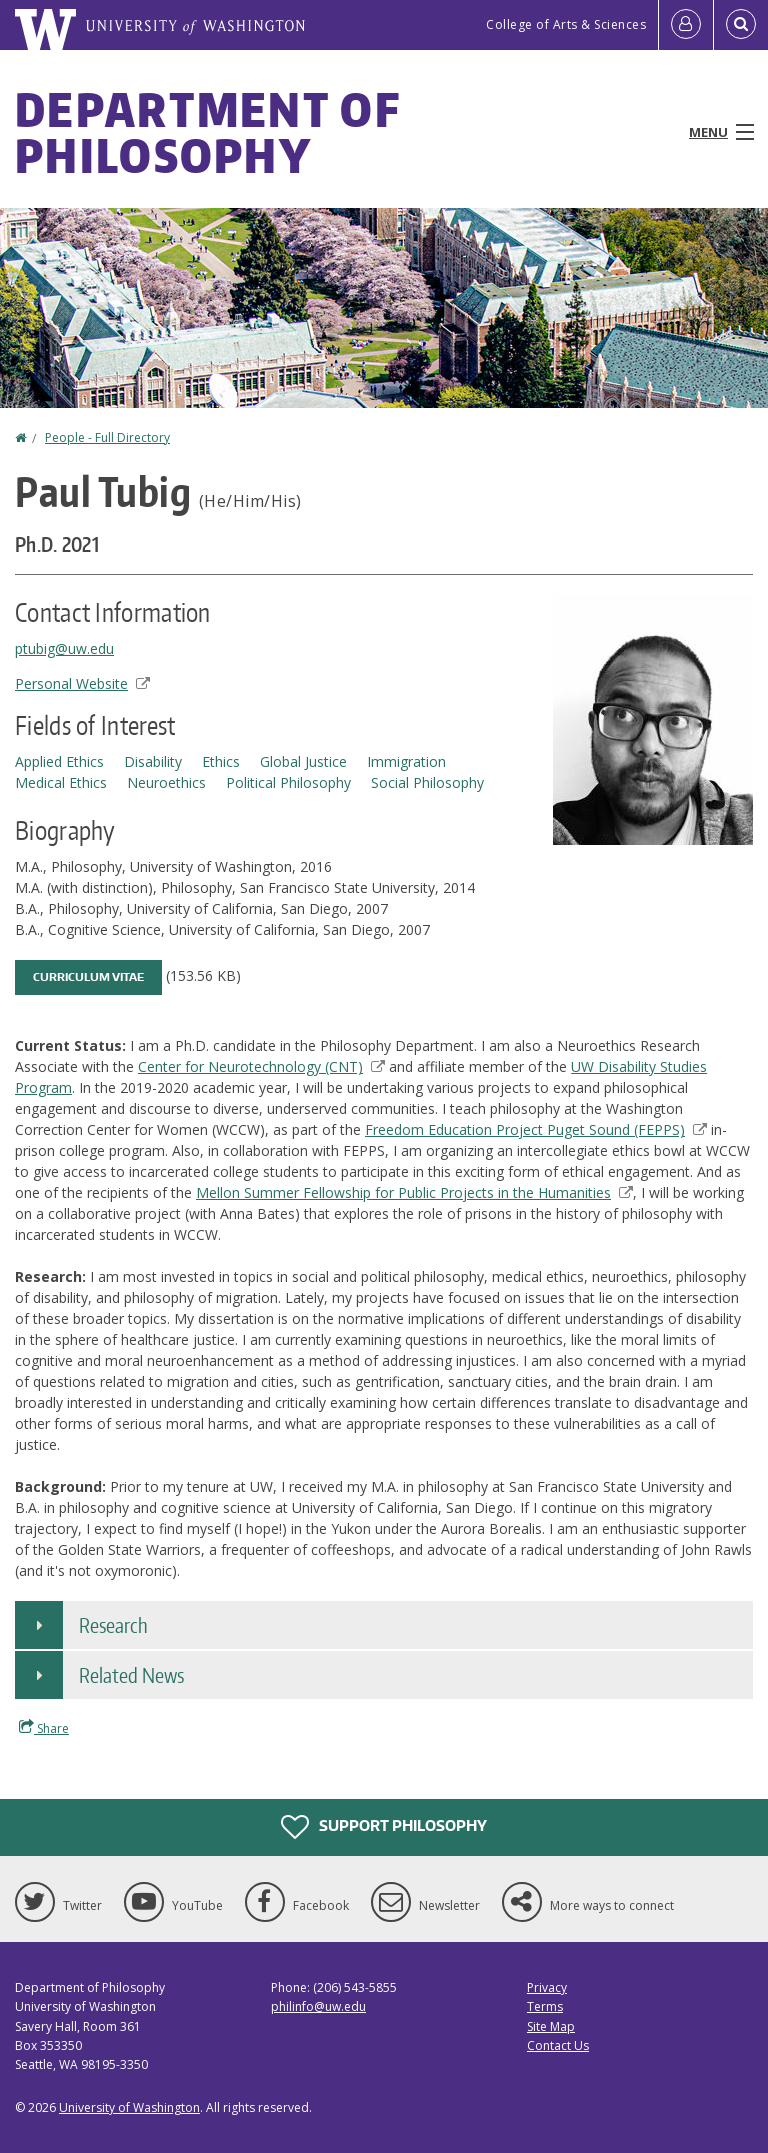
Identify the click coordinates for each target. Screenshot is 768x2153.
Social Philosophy (427, 782)
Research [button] (113, 1625)
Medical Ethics (61, 782)
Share (44, 1728)
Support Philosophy (384, 1827)
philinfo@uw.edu (318, 2006)
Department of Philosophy (207, 132)
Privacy (547, 1987)
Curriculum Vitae (88, 977)
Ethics (221, 761)
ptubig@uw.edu (64, 648)
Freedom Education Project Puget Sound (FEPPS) (536, 1129)
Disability (153, 761)
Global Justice (303, 761)
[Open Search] (741, 25)
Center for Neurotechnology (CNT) (261, 1066)
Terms (545, 2006)
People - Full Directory (107, 437)
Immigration (406, 761)
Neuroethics (166, 782)
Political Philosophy (288, 782)
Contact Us (558, 2045)
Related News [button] (131, 1675)
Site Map (551, 2026)
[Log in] (686, 25)
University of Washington (129, 2107)
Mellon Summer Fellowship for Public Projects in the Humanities (414, 1192)
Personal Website (82, 683)
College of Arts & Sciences (566, 24)
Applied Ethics (59, 761)
